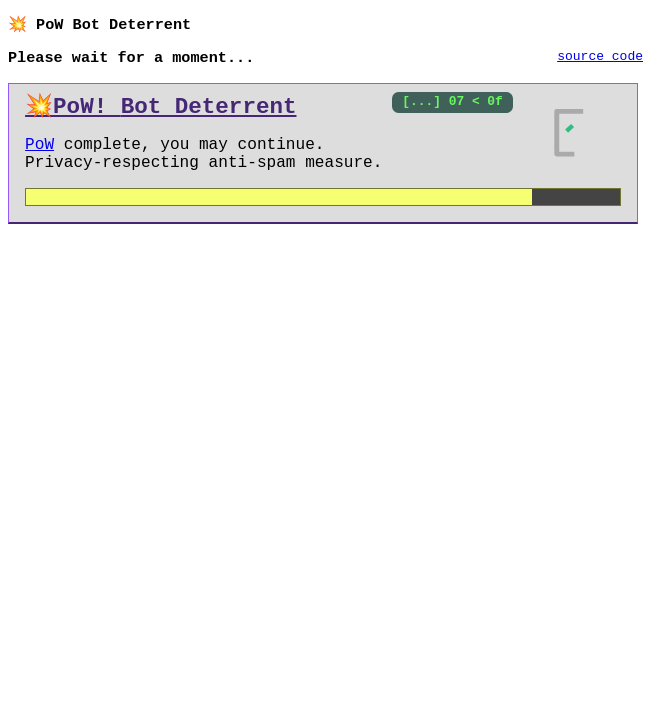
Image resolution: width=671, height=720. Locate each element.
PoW (39, 153)
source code (600, 59)
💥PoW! (160, 110)
